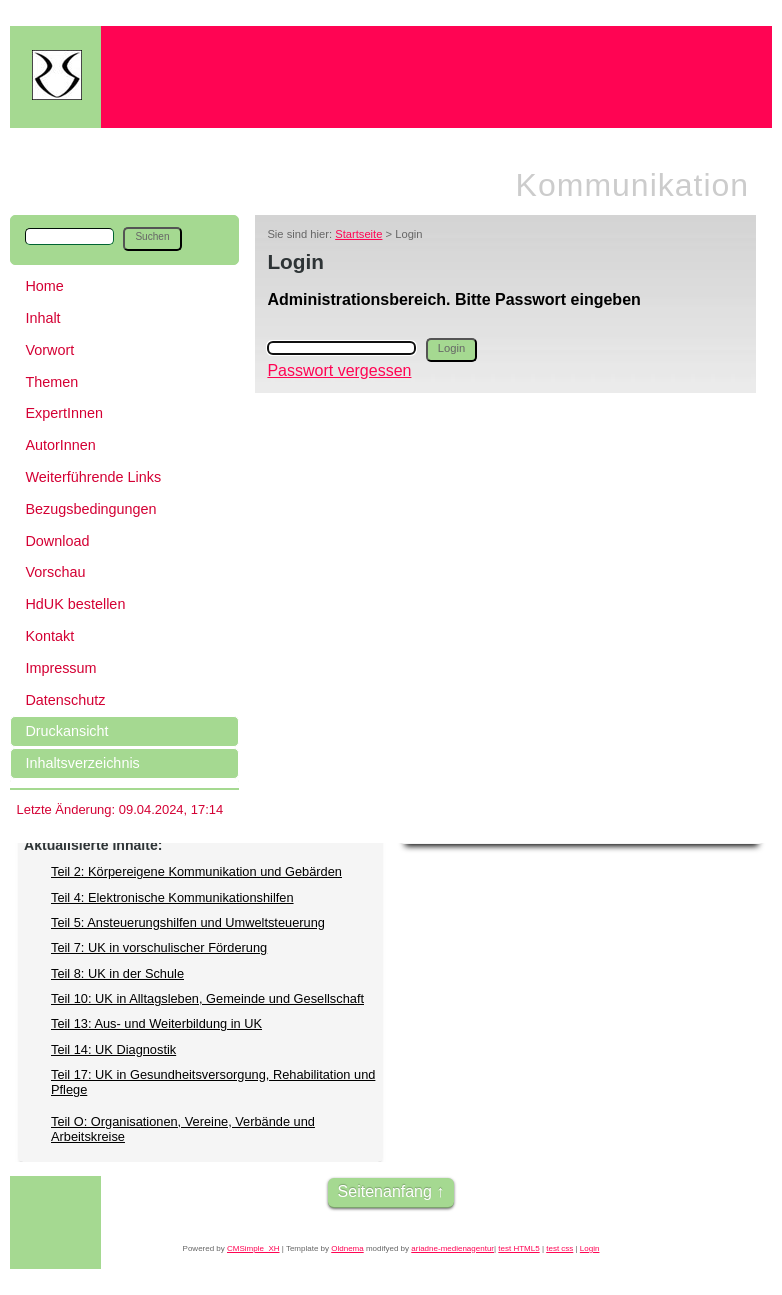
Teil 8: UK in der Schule (117, 973)
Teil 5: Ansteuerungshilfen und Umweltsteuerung (188, 922)
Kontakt (49, 636)
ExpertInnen (64, 413)
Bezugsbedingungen (90, 509)
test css (559, 1248)
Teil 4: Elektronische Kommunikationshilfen (172, 897)
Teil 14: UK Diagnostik (113, 1049)
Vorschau (55, 572)
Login (590, 1248)
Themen (51, 382)
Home (44, 286)
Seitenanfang (385, 1191)
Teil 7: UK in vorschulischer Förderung (159, 947)
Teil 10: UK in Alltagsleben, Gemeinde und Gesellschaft (207, 998)
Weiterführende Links (93, 477)
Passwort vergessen (339, 370)
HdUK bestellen (75, 604)
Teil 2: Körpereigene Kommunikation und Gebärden (196, 871)
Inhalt (42, 318)
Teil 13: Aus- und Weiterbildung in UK (156, 1023)
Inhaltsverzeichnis (82, 763)
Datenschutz (65, 700)
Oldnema (347, 1248)
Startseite (358, 234)
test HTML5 (518, 1248)
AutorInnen (60, 445)
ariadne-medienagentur (452, 1248)
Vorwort (49, 350)
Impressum (60, 668)
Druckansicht (66, 731)
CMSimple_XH (253, 1248)
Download (57, 541)
